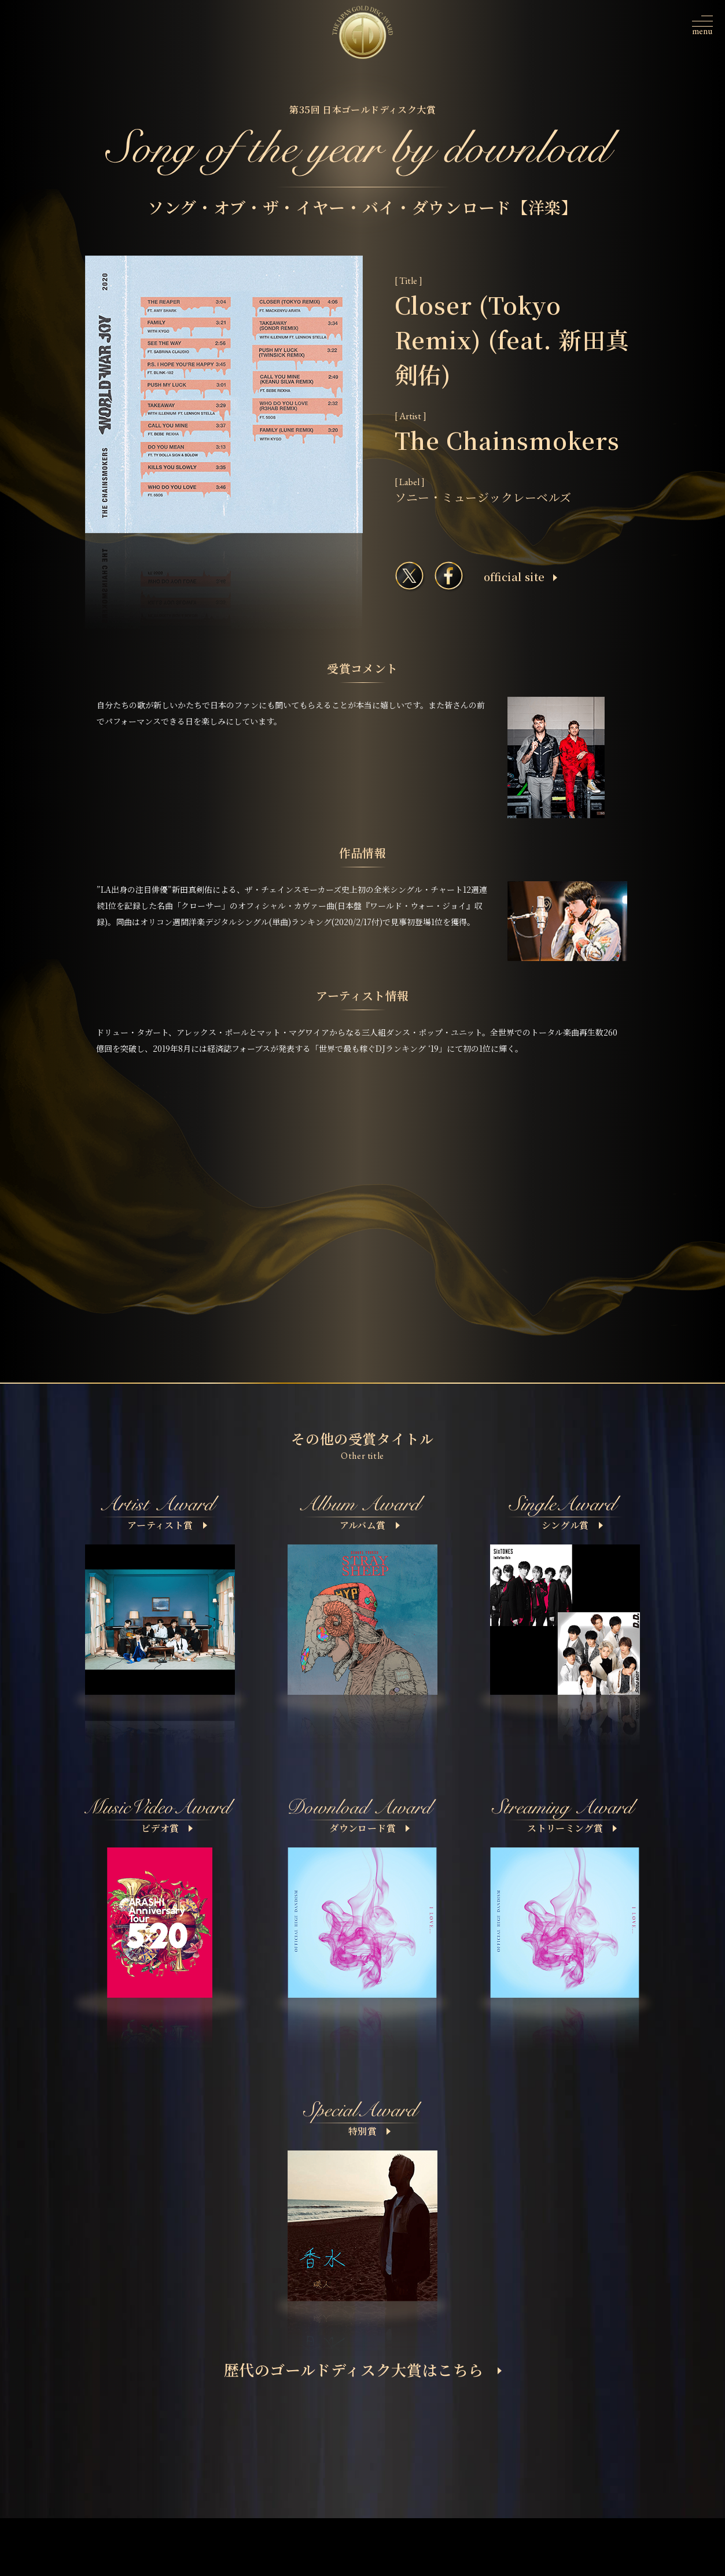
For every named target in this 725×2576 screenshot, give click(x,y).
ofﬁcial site (520, 576)
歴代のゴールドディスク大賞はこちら (363, 2369)
